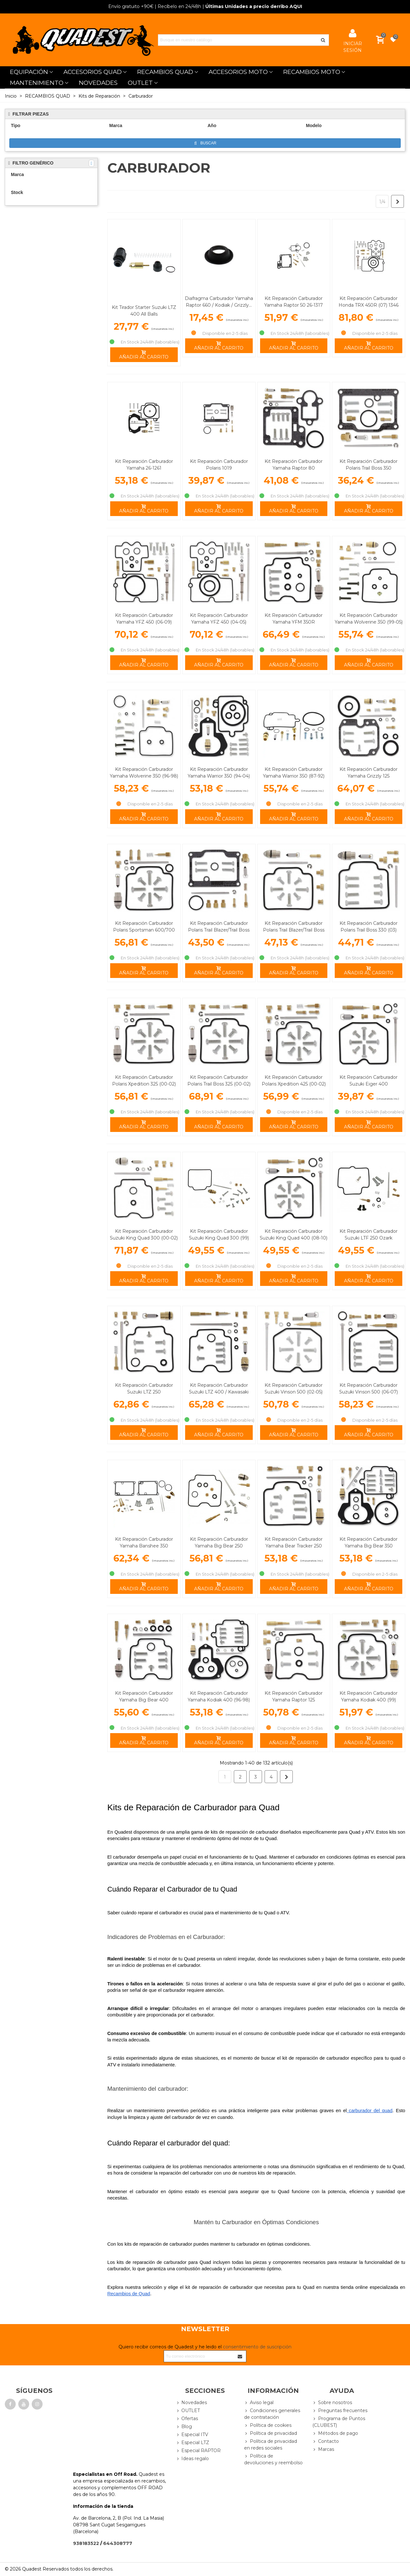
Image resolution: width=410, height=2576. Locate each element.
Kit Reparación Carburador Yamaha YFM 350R (294, 618)
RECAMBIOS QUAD (165, 72)
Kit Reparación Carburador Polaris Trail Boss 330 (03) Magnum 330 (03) (369, 930)
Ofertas (187, 2418)
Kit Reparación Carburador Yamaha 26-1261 (144, 464)
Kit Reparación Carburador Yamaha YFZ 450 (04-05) (219, 618)
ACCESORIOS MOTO (238, 72)
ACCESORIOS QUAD (92, 72)
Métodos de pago (335, 2433)
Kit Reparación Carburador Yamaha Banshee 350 (144, 1542)
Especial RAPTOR (198, 2450)
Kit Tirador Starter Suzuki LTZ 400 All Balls (144, 310)
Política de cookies (267, 2425)
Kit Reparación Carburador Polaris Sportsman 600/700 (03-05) (144, 930)
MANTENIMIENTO (36, 82)
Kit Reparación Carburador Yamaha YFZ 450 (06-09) (144, 618)
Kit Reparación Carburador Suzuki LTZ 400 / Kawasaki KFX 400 (219, 1391)
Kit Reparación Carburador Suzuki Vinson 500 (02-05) (294, 1388)
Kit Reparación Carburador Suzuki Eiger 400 (369, 1080)
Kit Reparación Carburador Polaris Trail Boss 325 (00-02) (218, 1080)
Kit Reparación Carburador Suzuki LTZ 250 (144, 1388)
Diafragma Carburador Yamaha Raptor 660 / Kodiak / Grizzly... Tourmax (219, 305)
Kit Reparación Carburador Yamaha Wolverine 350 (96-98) (144, 772)
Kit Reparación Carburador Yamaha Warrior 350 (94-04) (219, 772)
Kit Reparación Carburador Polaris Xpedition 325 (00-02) (144, 1080)
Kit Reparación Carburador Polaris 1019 (219, 464)
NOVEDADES (98, 82)
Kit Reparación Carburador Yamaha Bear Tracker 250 (294, 1542)
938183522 (86, 2543)
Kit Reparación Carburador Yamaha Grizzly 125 (369, 772)
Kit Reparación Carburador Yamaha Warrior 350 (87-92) (293, 772)
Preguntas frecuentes (339, 2410)
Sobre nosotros (332, 2402)
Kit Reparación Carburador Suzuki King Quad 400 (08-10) (293, 1234)
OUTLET (140, 82)
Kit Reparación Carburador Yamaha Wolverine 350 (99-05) (369, 618)
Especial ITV (192, 2434)
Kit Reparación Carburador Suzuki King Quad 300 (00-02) (144, 1234)
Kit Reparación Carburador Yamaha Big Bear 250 (219, 1542)
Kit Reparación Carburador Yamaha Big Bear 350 (369, 1542)
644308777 (117, 2543)
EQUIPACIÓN (29, 72)
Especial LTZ (192, 2442)
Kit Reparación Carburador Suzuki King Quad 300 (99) (219, 1234)
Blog (184, 2426)
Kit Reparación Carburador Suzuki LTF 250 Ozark (369, 1234)
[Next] (397, 201)
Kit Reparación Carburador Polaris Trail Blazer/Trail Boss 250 (219, 930)
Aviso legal (259, 2402)
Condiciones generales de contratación (272, 2413)
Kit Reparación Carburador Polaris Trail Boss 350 (369, 464)
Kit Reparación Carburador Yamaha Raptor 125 (294, 1696)
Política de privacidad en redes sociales (270, 2444)
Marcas (323, 2449)
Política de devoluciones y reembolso (273, 2459)
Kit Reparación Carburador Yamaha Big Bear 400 (144, 1696)
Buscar (205, 143)
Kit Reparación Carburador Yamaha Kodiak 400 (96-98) (219, 1696)
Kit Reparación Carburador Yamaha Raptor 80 (294, 464)
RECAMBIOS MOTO (311, 72)
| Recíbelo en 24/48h (154, 6)
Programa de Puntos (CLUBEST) (338, 2421)
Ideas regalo (192, 2458)
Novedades (191, 2402)
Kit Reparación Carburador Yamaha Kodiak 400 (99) (369, 1696)
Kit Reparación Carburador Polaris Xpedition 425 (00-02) (294, 1080)
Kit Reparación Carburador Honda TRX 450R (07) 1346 (368, 301)
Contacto (325, 2441)
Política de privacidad (270, 2433)
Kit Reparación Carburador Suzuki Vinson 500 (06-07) (368, 1388)
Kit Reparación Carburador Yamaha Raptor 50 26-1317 (293, 301)
